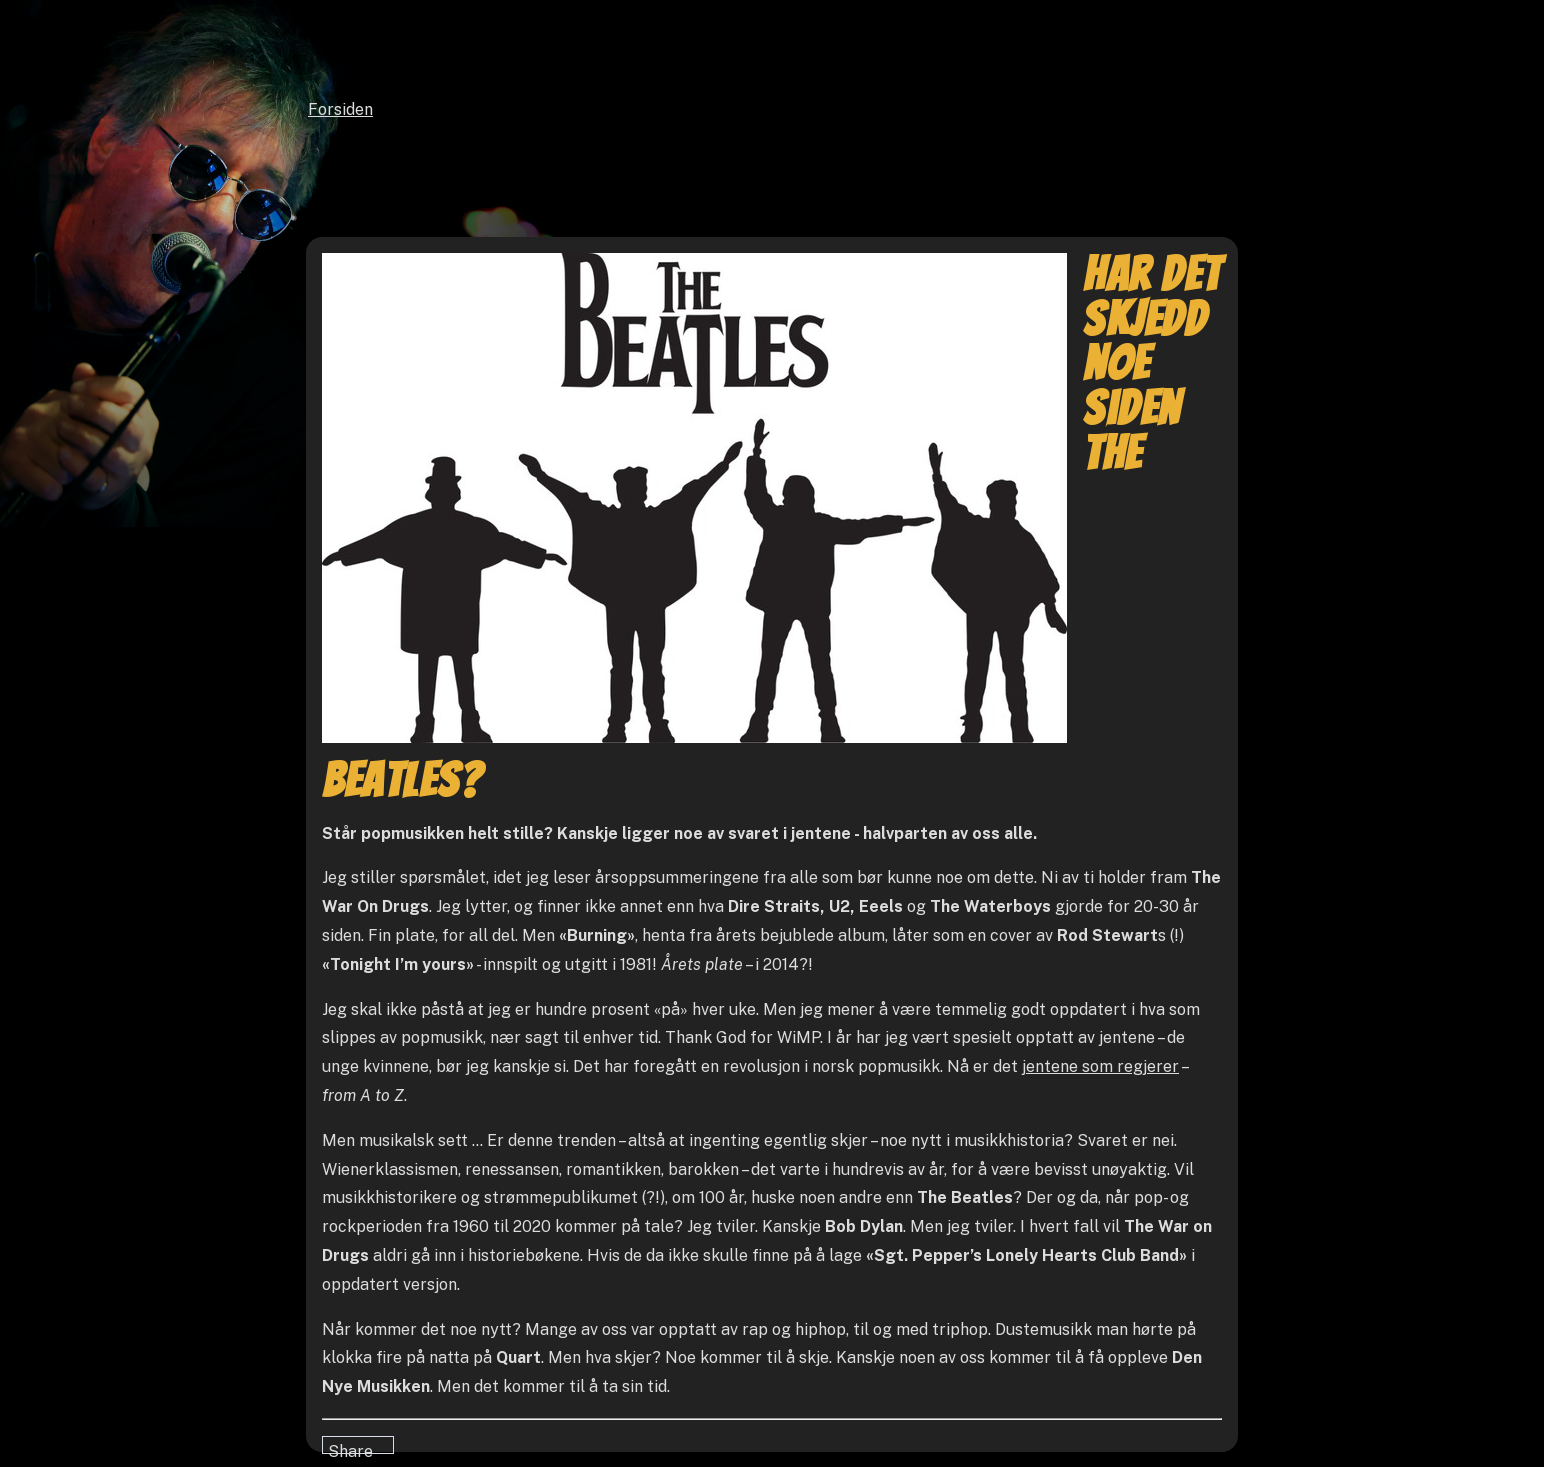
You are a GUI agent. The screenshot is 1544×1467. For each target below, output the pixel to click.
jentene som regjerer (1100, 1066)
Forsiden (340, 109)
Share (350, 1448)
